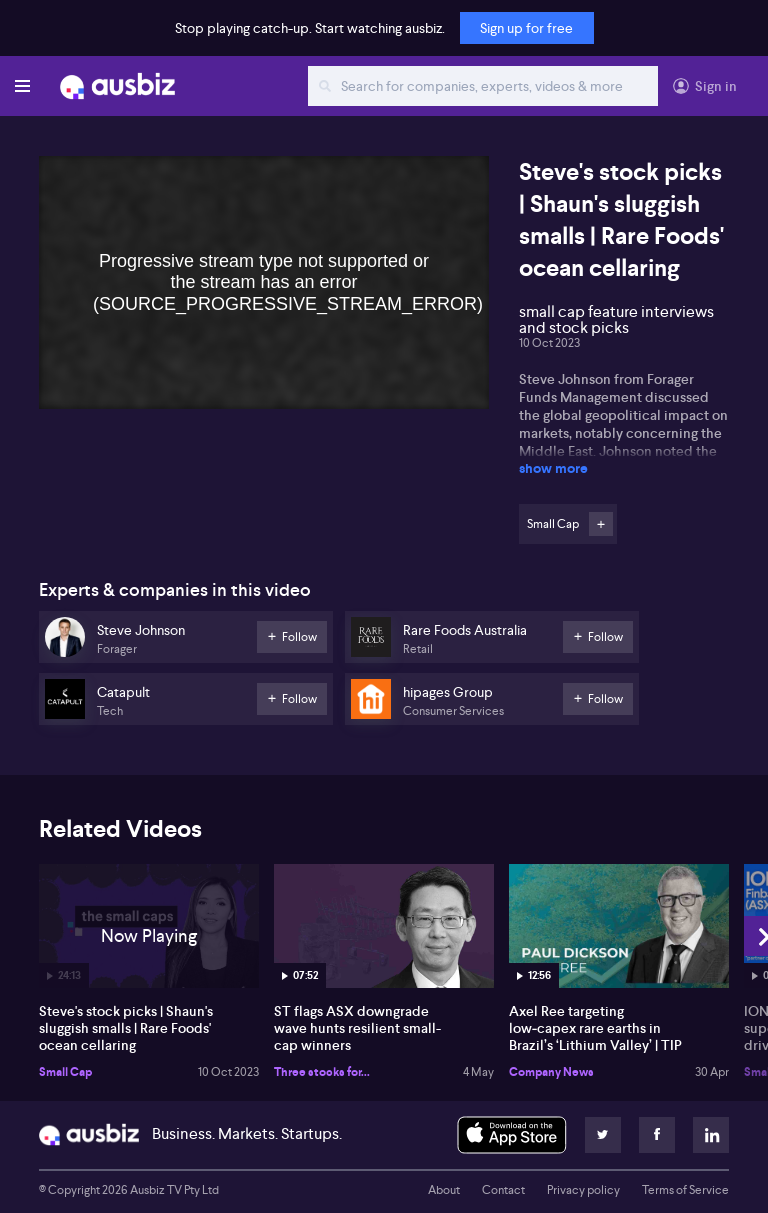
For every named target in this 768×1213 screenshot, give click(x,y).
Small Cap (65, 1072)
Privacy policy (583, 1190)
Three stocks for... (322, 1072)
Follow (601, 524)
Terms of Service (685, 1190)
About (444, 1190)
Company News (551, 1072)
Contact (503, 1190)
